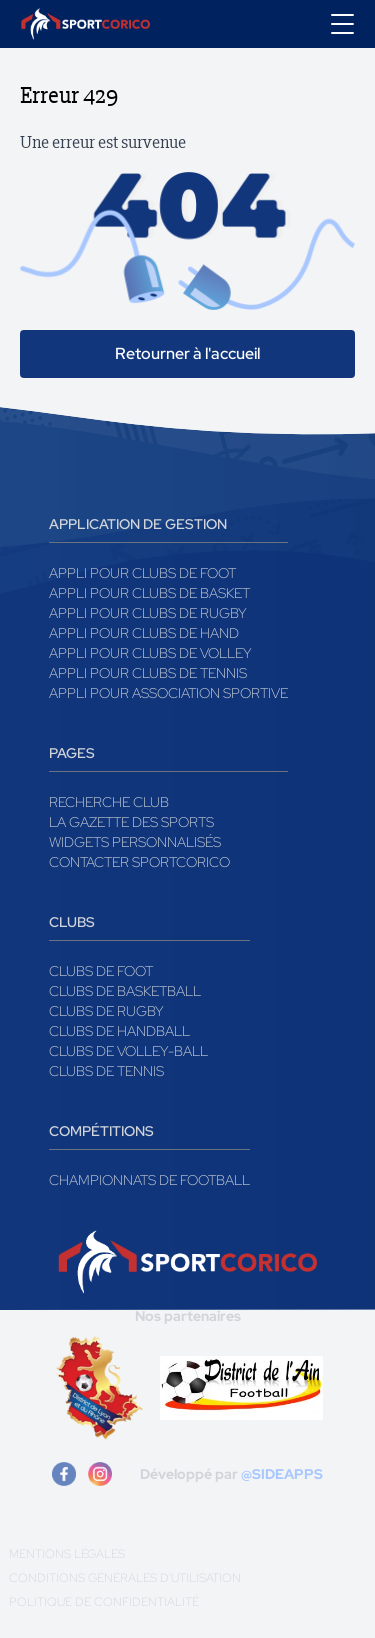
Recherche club (109, 802)
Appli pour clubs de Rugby (148, 613)
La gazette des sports (131, 822)
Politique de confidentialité (104, 1602)
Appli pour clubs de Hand (144, 633)
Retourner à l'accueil (187, 353)
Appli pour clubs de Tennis (148, 673)
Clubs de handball (119, 1031)
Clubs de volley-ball (128, 1051)
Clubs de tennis (106, 1071)
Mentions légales (67, 1554)
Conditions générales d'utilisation (125, 1578)
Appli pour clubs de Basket (149, 593)
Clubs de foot (101, 971)
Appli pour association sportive (168, 693)
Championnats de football (149, 1180)
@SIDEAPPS (282, 1474)
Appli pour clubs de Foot (142, 573)
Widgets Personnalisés (135, 842)
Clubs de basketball (125, 991)
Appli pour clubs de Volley (150, 653)
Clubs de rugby (106, 1011)
